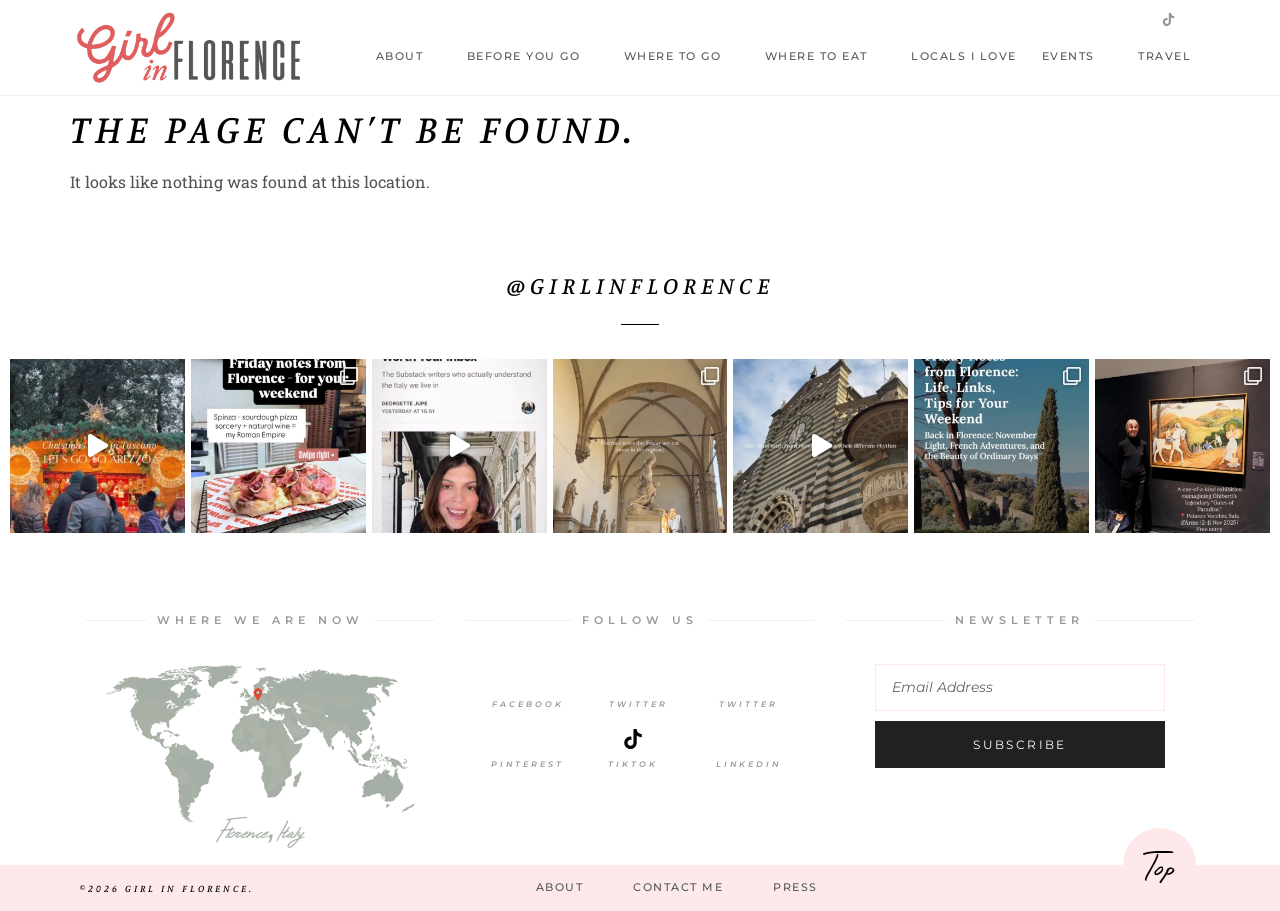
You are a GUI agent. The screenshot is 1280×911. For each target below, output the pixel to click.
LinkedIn (748, 764)
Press (795, 887)
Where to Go (682, 56)
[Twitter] (638, 679)
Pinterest (527, 764)
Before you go (533, 56)
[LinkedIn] (749, 739)
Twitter (638, 704)
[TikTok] (633, 739)
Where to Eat (826, 56)
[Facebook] (528, 679)
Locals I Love (964, 56)
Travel (1174, 56)
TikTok (633, 764)
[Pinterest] (528, 739)
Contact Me (678, 887)
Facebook (528, 704)
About (409, 56)
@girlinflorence (640, 285)
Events (1078, 56)
